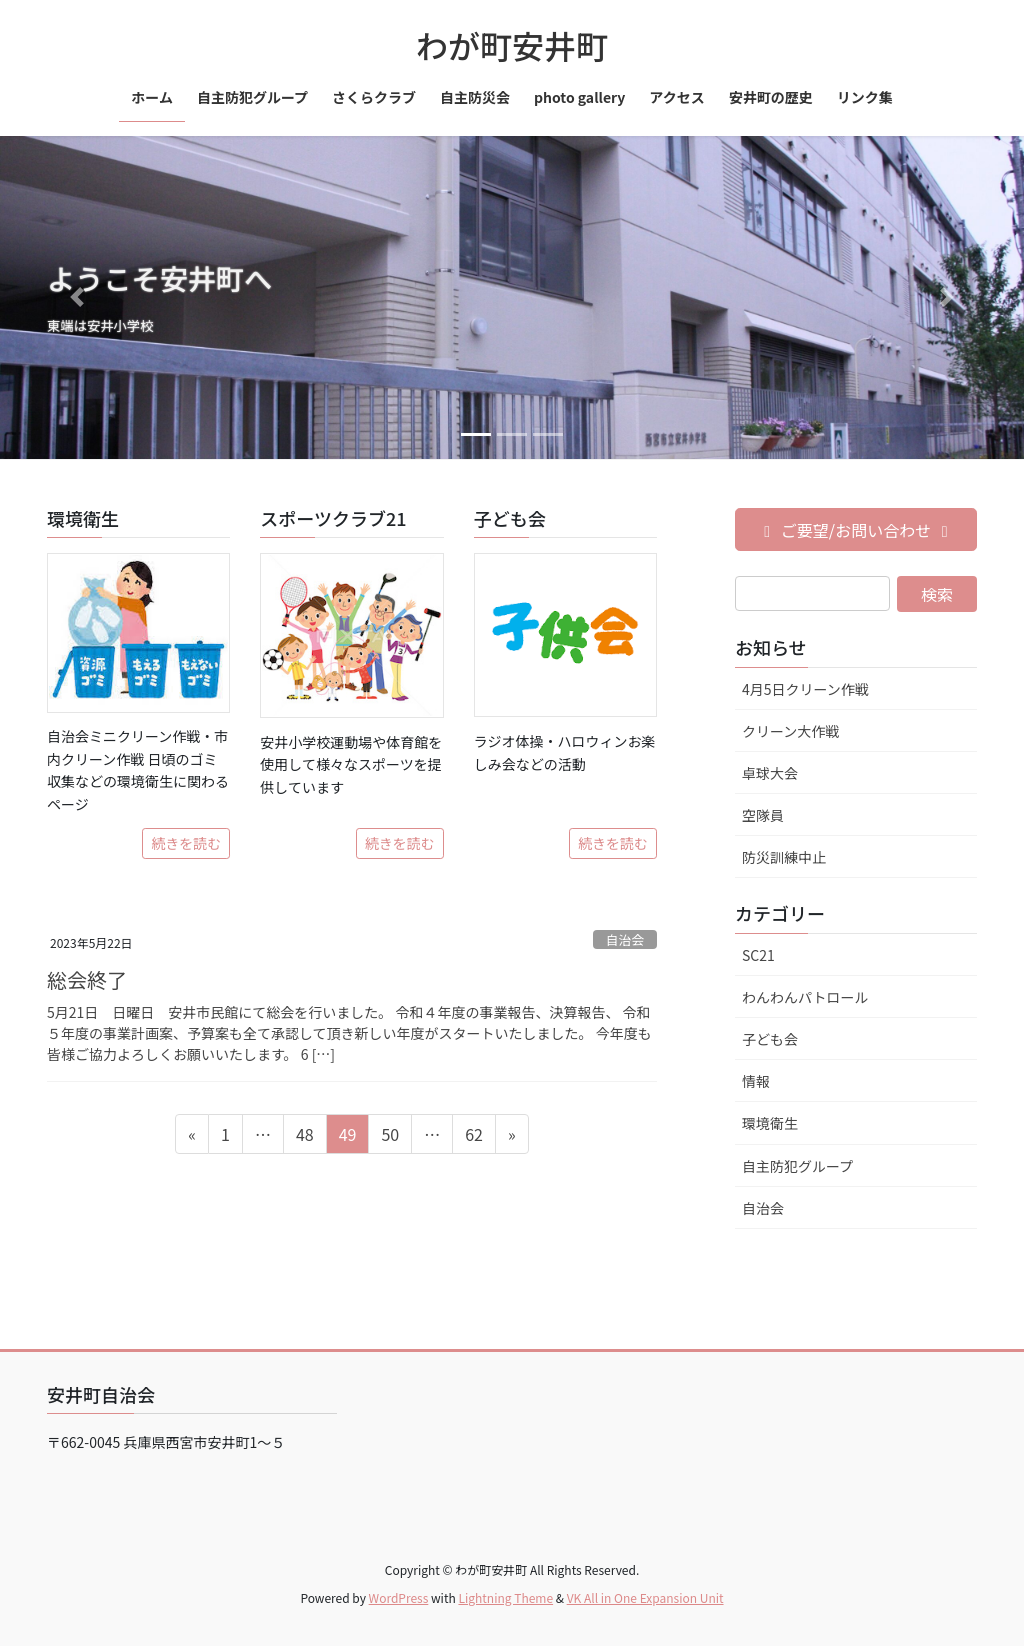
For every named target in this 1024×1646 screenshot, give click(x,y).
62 (473, 1137)
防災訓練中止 (784, 857)
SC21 (758, 955)
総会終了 (87, 979)
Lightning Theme (505, 1597)
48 (304, 1137)
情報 (756, 1081)
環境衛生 (770, 1123)
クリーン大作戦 (790, 731)
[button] (77, 297)
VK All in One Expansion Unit (645, 1597)
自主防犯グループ (797, 1166)
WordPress (399, 1597)
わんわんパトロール (805, 997)
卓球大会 (770, 773)
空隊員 (763, 815)
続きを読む (186, 843)
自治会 (625, 939)
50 (389, 1137)
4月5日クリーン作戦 (805, 689)
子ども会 (770, 1039)
